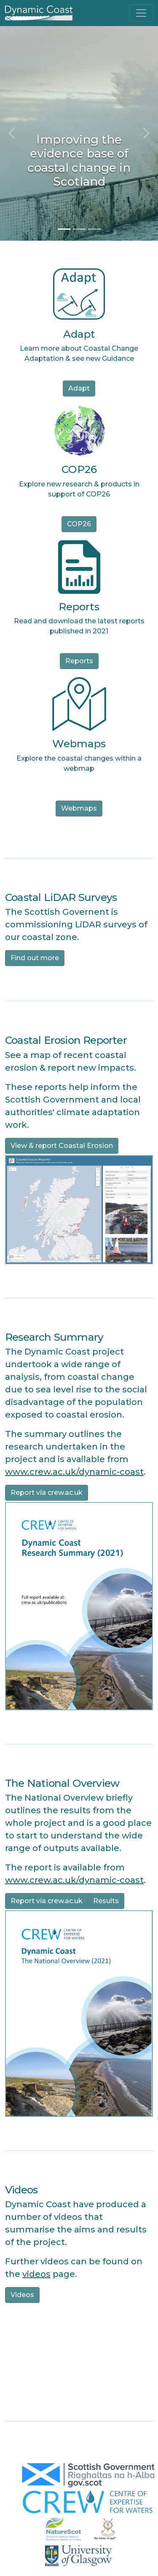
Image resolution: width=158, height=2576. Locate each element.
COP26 (79, 524)
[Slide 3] (94, 229)
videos (36, 2274)
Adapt (79, 388)
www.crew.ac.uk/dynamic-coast (74, 1472)
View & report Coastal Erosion (62, 1146)
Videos (22, 2295)
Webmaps (79, 808)
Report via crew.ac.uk (47, 1493)
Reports (79, 661)
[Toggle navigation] (141, 13)
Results (106, 1901)
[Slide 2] (79, 229)
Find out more (35, 958)
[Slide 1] (64, 229)
